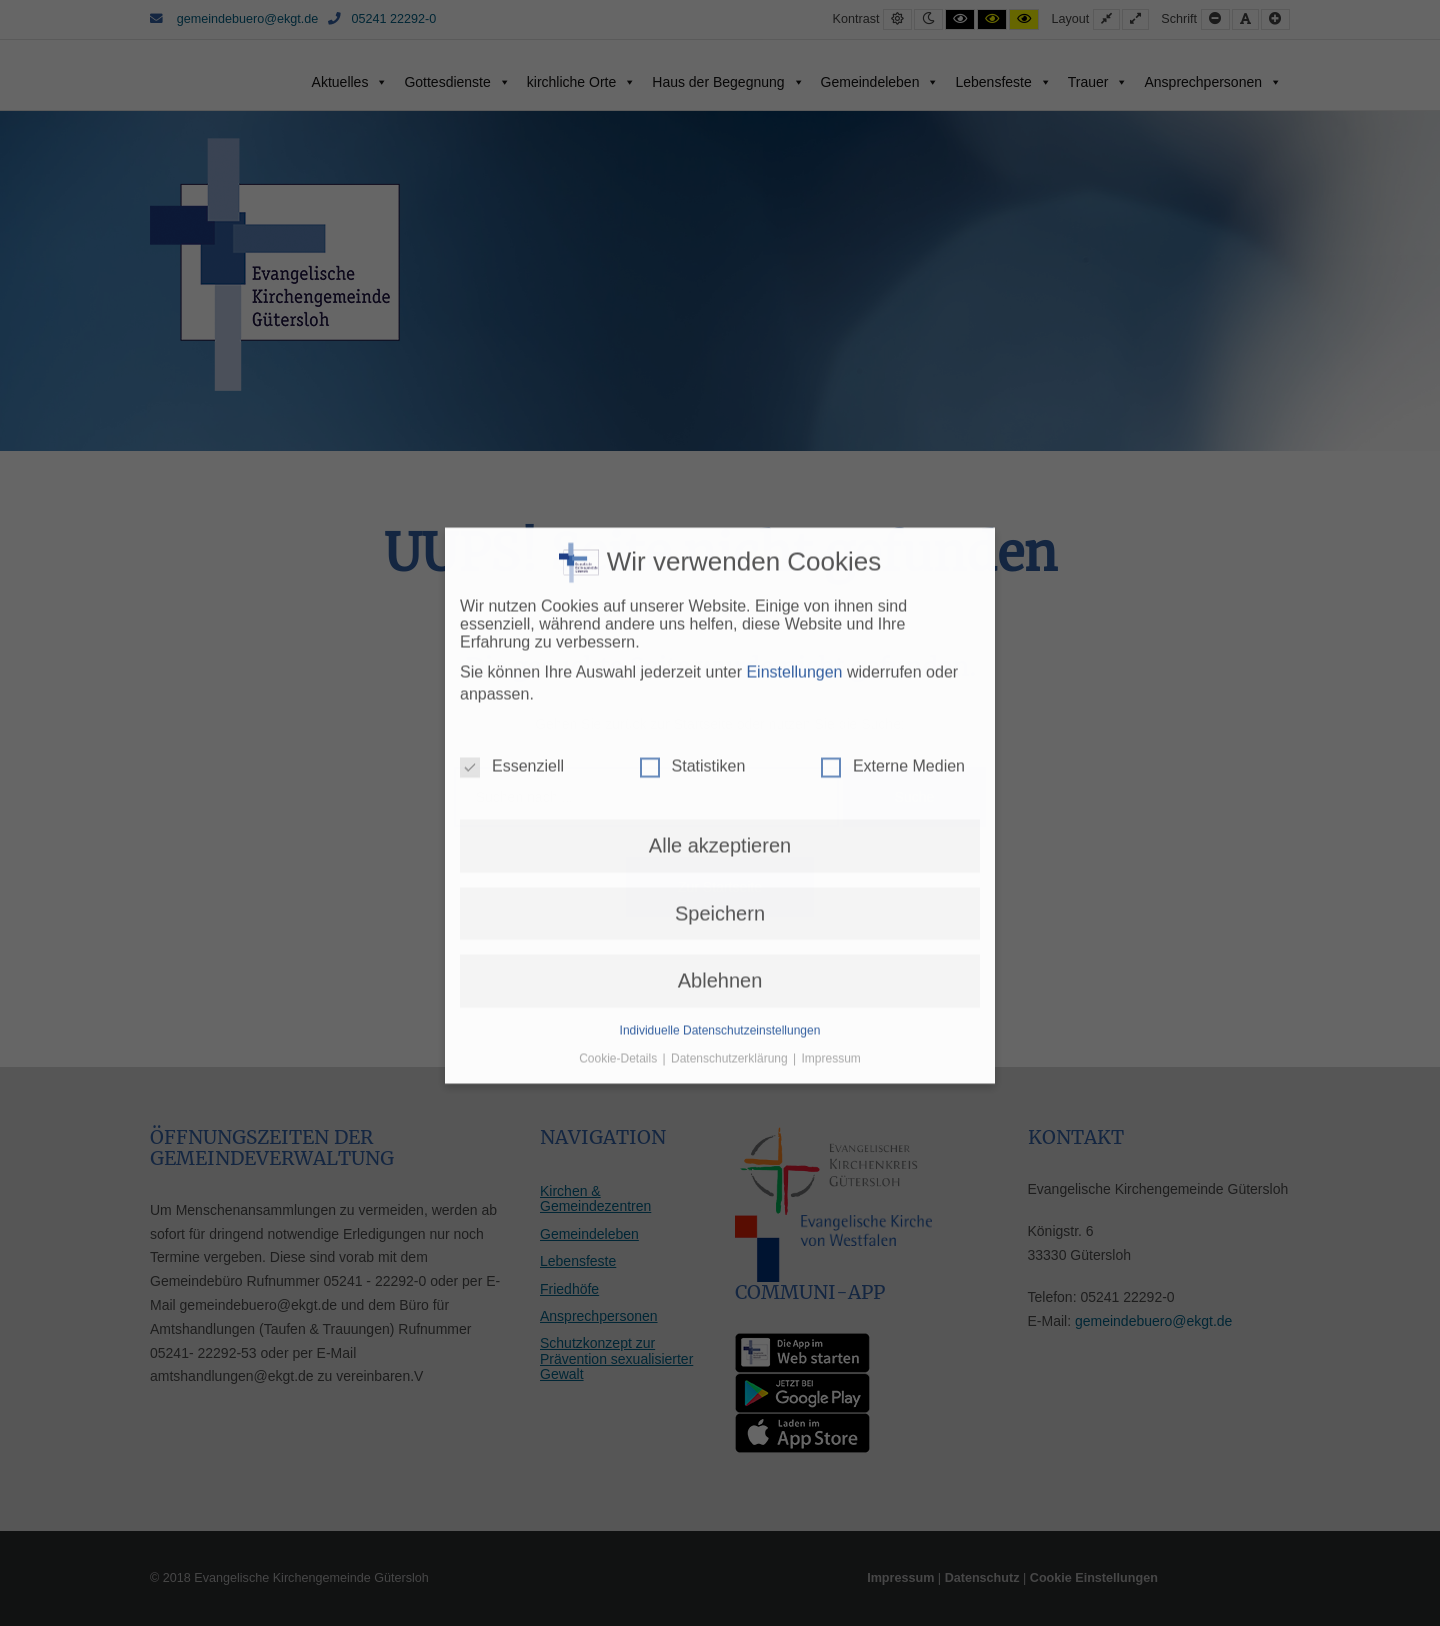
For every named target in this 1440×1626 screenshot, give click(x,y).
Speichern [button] (720, 528)
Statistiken (693, 382)
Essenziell (512, 382)
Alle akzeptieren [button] (720, 461)
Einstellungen (794, 286)
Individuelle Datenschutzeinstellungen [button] (720, 645)
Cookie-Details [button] (619, 673)
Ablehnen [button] (720, 596)
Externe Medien (893, 382)
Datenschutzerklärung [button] (731, 673)
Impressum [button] (831, 673)
